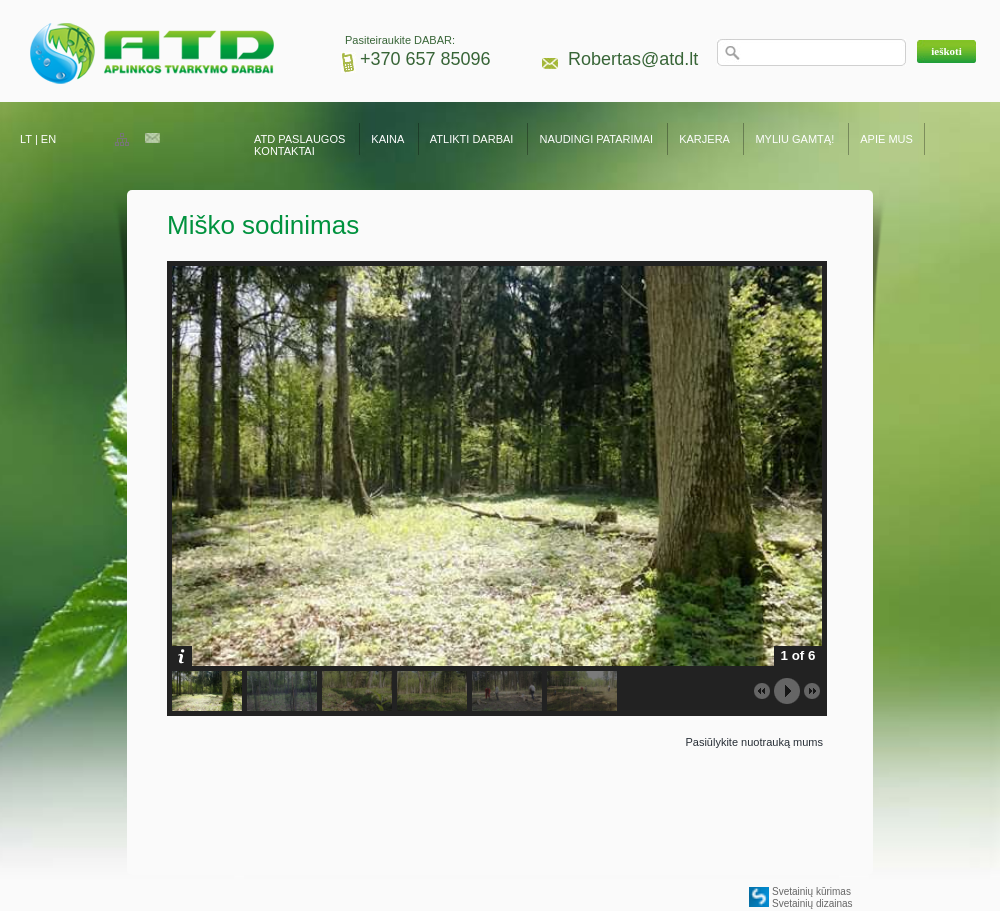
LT (26, 139)
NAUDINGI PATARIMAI (597, 139)
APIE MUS (886, 139)
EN (48, 139)
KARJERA (704, 139)
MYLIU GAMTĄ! (794, 139)
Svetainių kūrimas (811, 891)
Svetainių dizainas (812, 903)
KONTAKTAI (284, 151)
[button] (946, 51)
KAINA (387, 139)
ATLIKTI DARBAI (472, 139)
